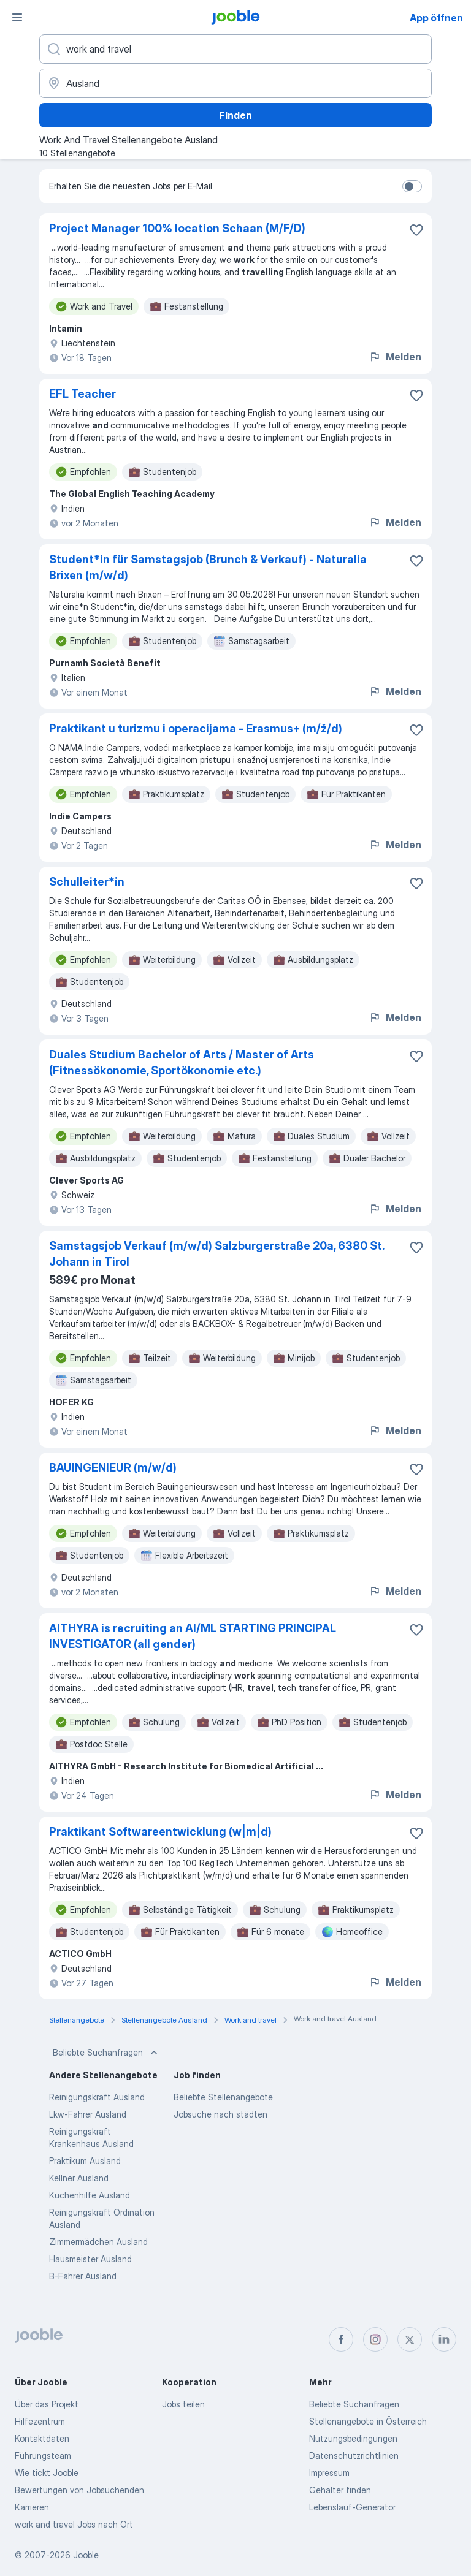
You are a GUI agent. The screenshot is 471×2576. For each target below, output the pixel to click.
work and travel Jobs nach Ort (74, 2524)
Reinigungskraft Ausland (97, 2097)
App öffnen (436, 18)
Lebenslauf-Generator (352, 2507)
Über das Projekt (46, 2404)
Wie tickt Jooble (46, 2473)
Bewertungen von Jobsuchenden (79, 2490)
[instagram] (375, 2339)
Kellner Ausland (79, 2178)
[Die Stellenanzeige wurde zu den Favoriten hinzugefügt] (416, 230)
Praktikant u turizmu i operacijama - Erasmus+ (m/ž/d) (195, 728)
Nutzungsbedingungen (353, 2438)
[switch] (412, 186)
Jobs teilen (183, 2404)
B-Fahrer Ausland (83, 2276)
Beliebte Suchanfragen (106, 2052)
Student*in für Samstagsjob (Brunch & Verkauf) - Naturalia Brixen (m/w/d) (208, 567)
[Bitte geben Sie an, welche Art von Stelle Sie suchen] (235, 49)
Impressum (329, 2473)
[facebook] (341, 2339)
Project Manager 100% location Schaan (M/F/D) (177, 228)
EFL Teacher (82, 393)
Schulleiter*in (86, 881)
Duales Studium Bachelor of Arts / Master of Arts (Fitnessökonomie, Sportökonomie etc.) (181, 1062)
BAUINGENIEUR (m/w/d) (113, 1467)
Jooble (86, 2555)
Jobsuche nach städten (220, 2114)
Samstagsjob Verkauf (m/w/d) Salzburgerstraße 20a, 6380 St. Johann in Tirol (216, 1253)
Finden (235, 115)
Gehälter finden (340, 2490)
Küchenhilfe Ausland (89, 2195)
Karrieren (32, 2507)
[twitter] (409, 2339)
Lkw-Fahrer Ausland (87, 2114)
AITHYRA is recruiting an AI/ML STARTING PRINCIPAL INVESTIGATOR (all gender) (192, 1636)
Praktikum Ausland (85, 2161)
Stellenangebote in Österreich (368, 2421)
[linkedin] (444, 2339)
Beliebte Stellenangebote (223, 2097)
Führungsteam (43, 2455)
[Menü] (17, 17)
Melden (395, 357)
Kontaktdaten (42, 2438)
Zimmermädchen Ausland (98, 2241)
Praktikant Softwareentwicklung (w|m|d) (160, 1831)
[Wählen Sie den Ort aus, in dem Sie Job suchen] (235, 83)
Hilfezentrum (40, 2421)
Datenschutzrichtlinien (354, 2455)
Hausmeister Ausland (90, 2259)
